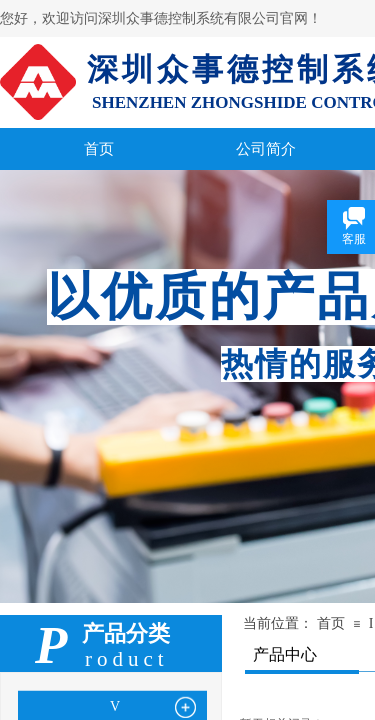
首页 (331, 623)
